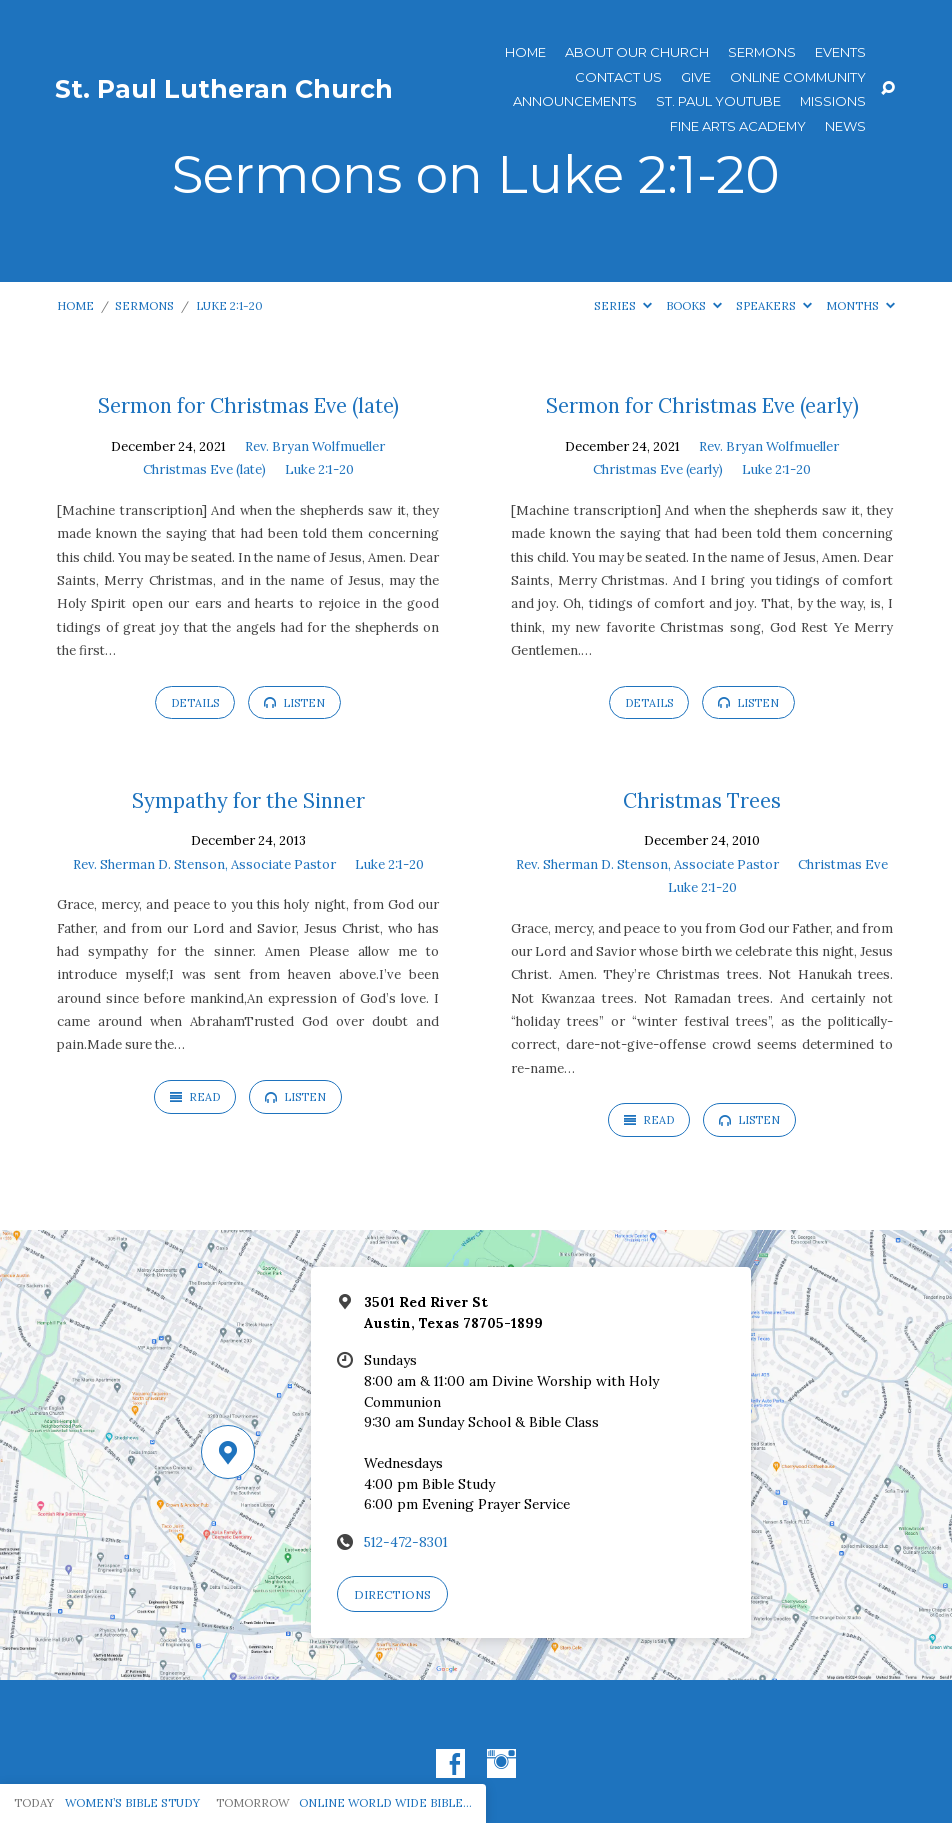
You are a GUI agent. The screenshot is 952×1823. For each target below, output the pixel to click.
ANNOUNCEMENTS (575, 101)
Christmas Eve (843, 864)
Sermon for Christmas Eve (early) (702, 406)
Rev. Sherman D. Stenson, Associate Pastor (204, 864)
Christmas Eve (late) (204, 469)
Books (694, 305)
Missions (833, 101)
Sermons (762, 52)
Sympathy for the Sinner (248, 801)
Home (525, 52)
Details (195, 703)
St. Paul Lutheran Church (224, 89)
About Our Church (637, 52)
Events (840, 52)
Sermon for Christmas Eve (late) (248, 406)
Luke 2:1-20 (229, 305)
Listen (294, 703)
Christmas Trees (702, 801)
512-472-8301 (406, 1542)
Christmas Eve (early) (658, 469)
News (845, 126)
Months (860, 305)
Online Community (798, 77)
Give (696, 77)
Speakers (774, 305)
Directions (392, 1594)
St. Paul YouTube (718, 101)
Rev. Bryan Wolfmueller (315, 446)
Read (195, 1097)
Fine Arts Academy (738, 126)
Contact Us (618, 77)
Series (623, 305)
